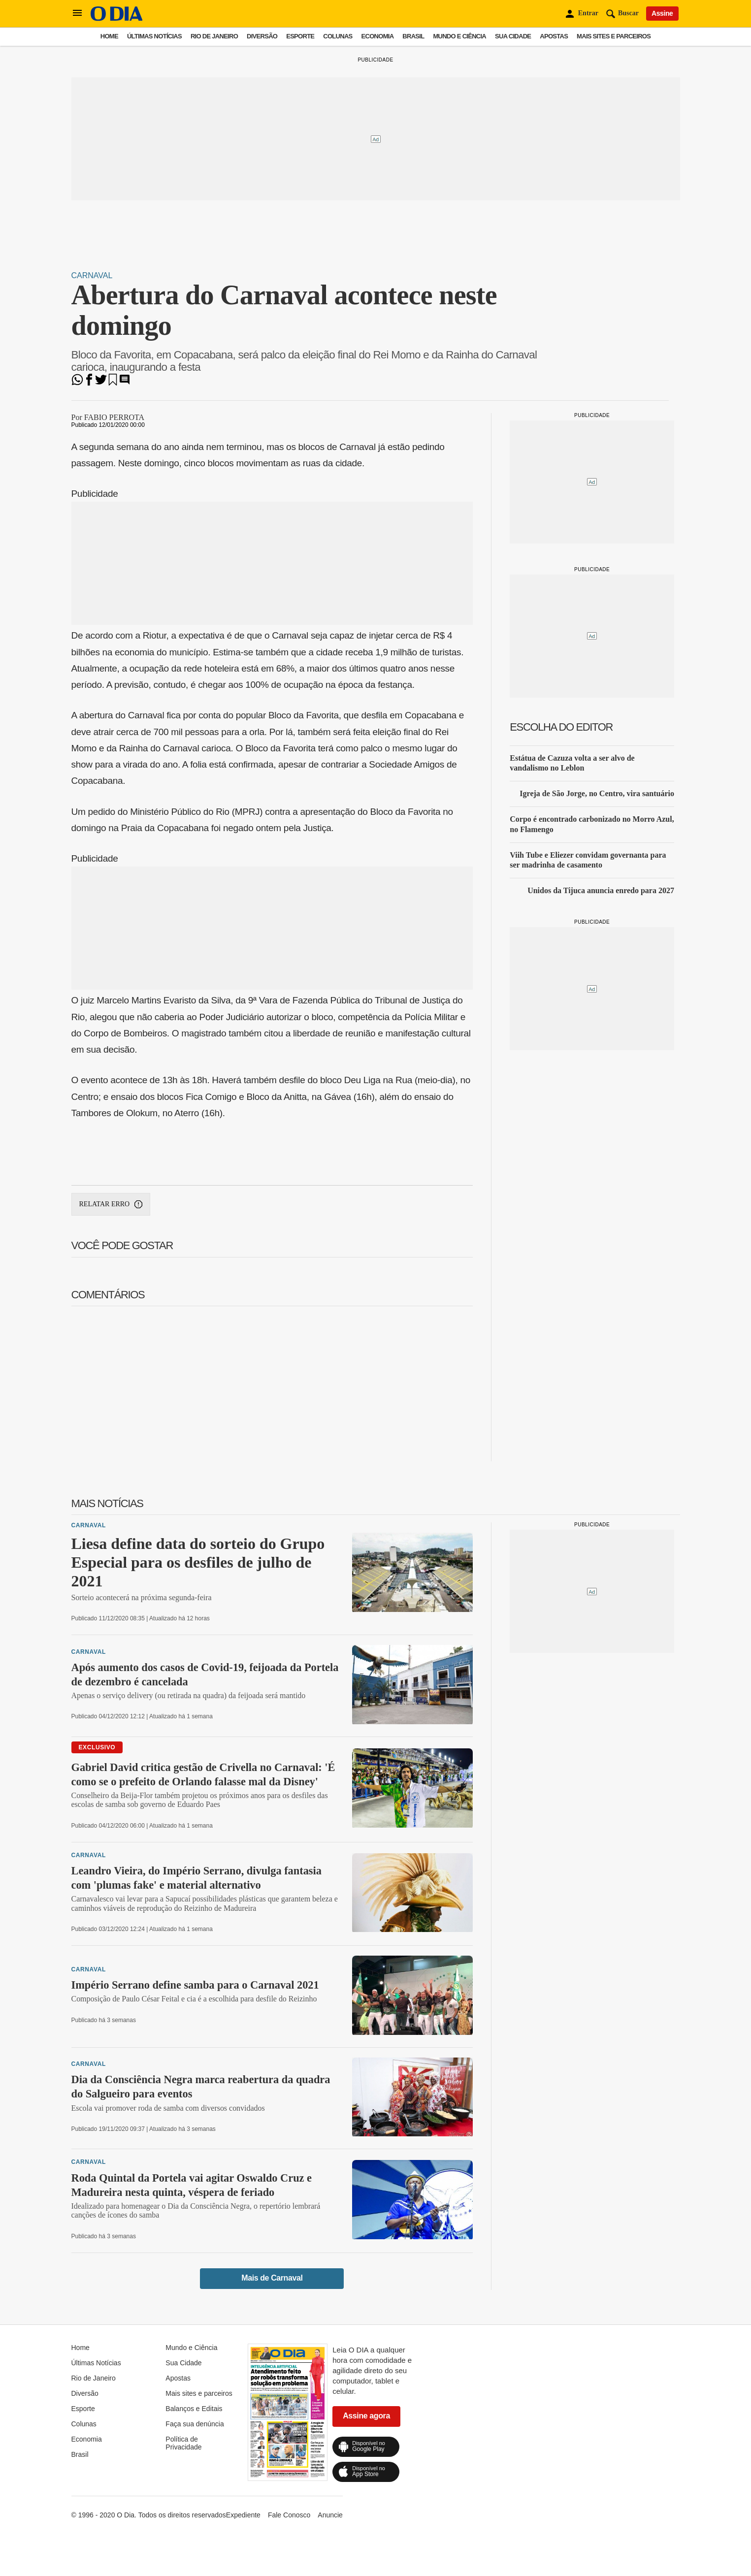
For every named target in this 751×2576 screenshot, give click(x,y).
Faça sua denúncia (194, 2424)
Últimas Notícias (154, 36)
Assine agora (366, 2416)
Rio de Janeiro (214, 36)
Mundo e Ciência (459, 36)
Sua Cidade (513, 36)
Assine (662, 13)
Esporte (300, 36)
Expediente (243, 2515)
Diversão (262, 36)
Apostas (554, 36)
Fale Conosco (289, 2515)
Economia (377, 36)
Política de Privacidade (183, 2443)
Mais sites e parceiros (614, 36)
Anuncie (330, 2515)
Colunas (337, 36)
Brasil (413, 36)
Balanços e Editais (193, 2409)
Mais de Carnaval (271, 2278)
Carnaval (92, 275)
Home (109, 36)
